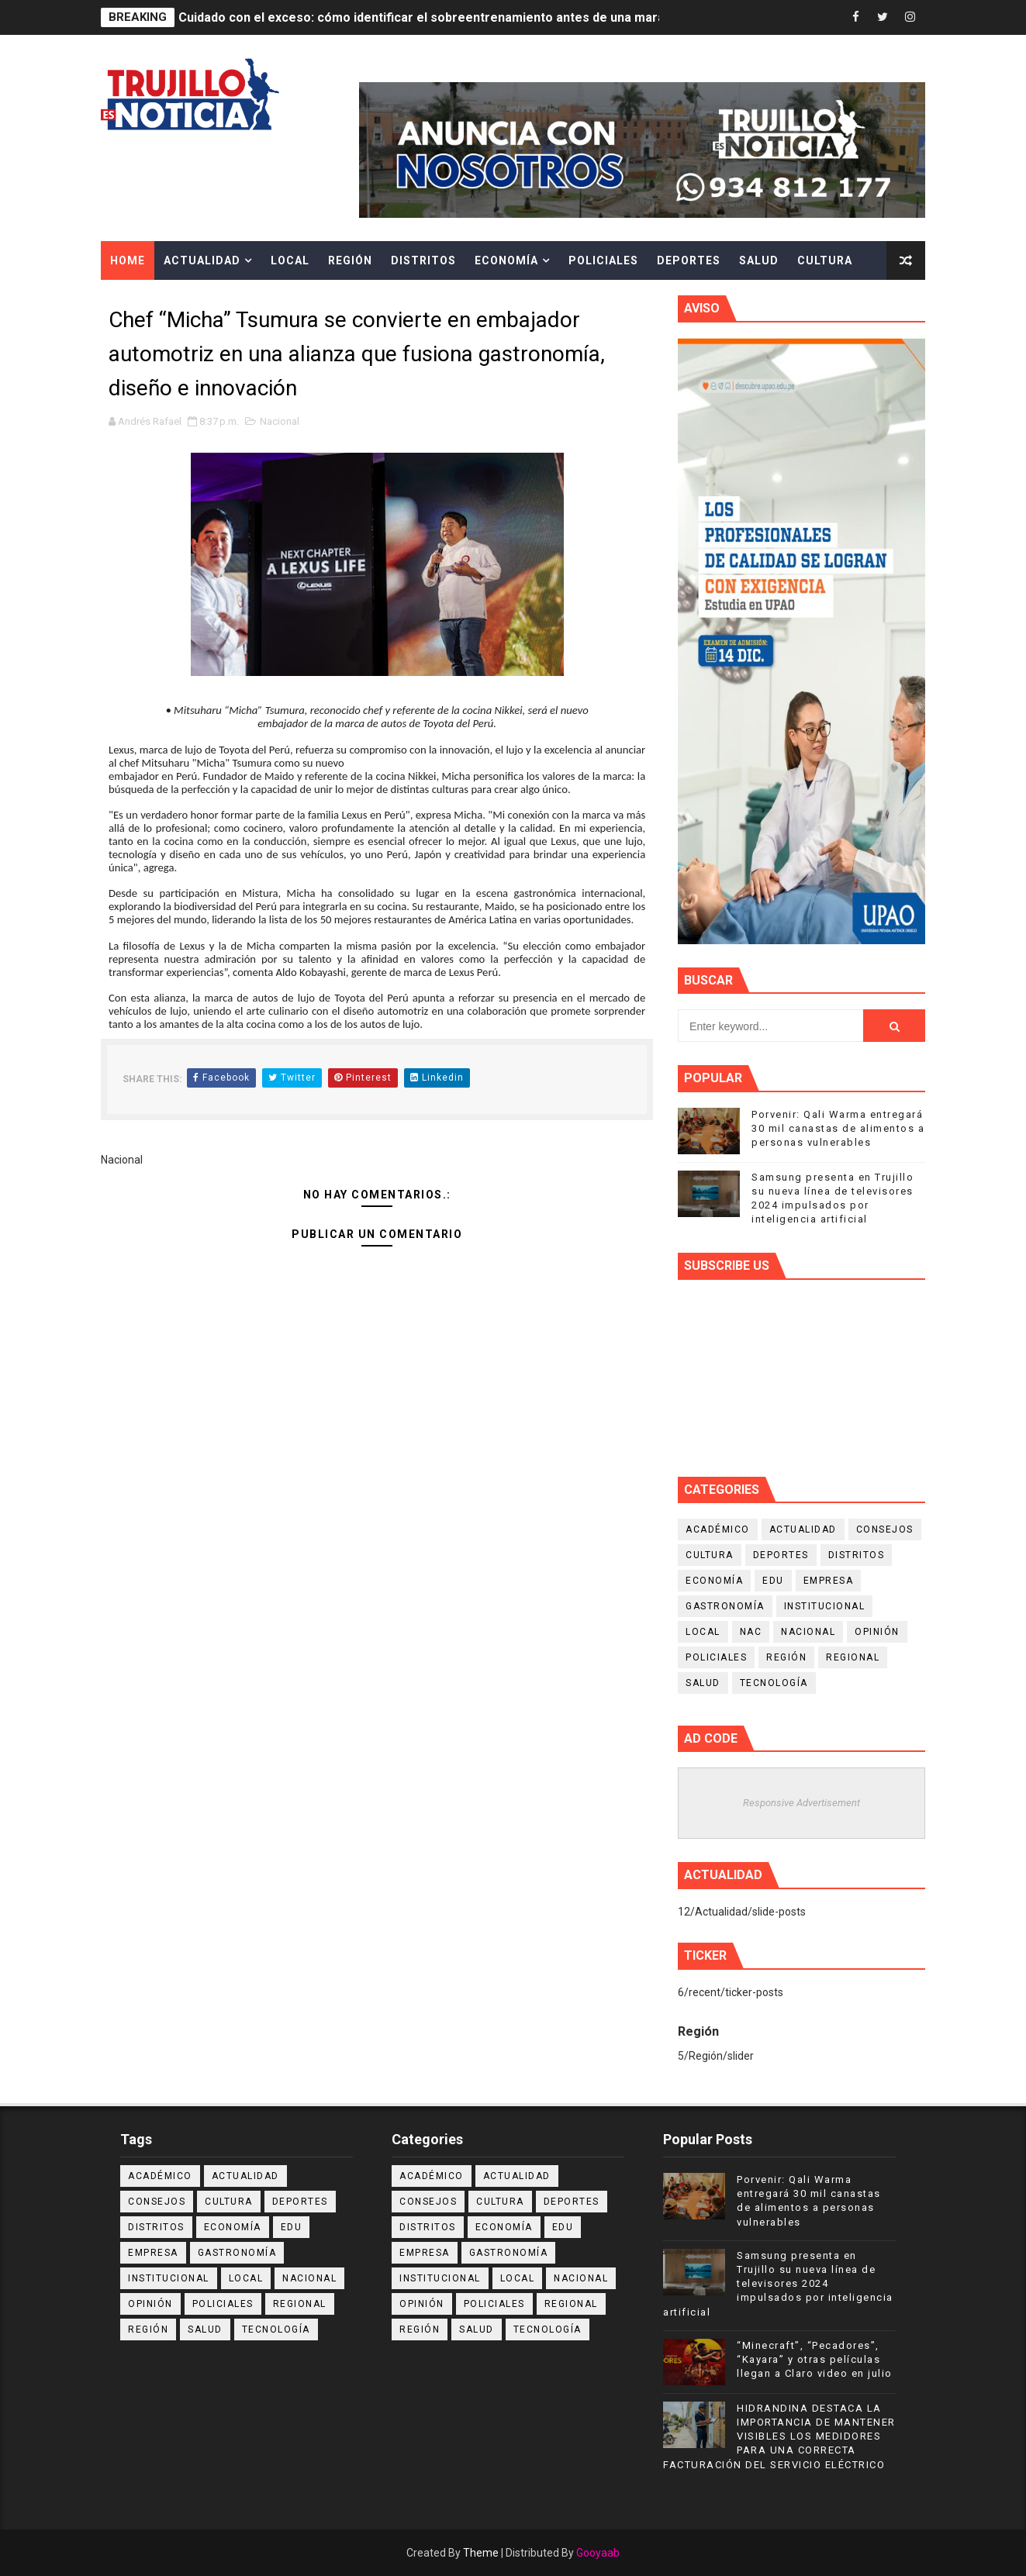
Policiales (603, 260)
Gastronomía (725, 1606)
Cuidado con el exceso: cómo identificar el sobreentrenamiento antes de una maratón (431, 17)
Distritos (423, 260)
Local (290, 260)
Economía (506, 260)
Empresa (828, 1580)
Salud (759, 260)
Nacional (279, 421)
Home (127, 260)
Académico (718, 1529)
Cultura (824, 260)
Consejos (885, 1529)
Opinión (877, 1631)
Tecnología (774, 1683)
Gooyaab (598, 2553)
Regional (852, 1657)
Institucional (824, 1606)
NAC (751, 1631)
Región (350, 260)
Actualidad (202, 260)
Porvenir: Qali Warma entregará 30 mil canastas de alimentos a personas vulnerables (837, 1128)
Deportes (688, 260)
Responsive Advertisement (801, 1803)
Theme (481, 2553)
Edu (773, 1580)
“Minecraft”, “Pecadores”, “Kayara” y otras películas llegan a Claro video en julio (815, 2359)
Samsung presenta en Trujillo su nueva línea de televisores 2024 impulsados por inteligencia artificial (778, 2284)
